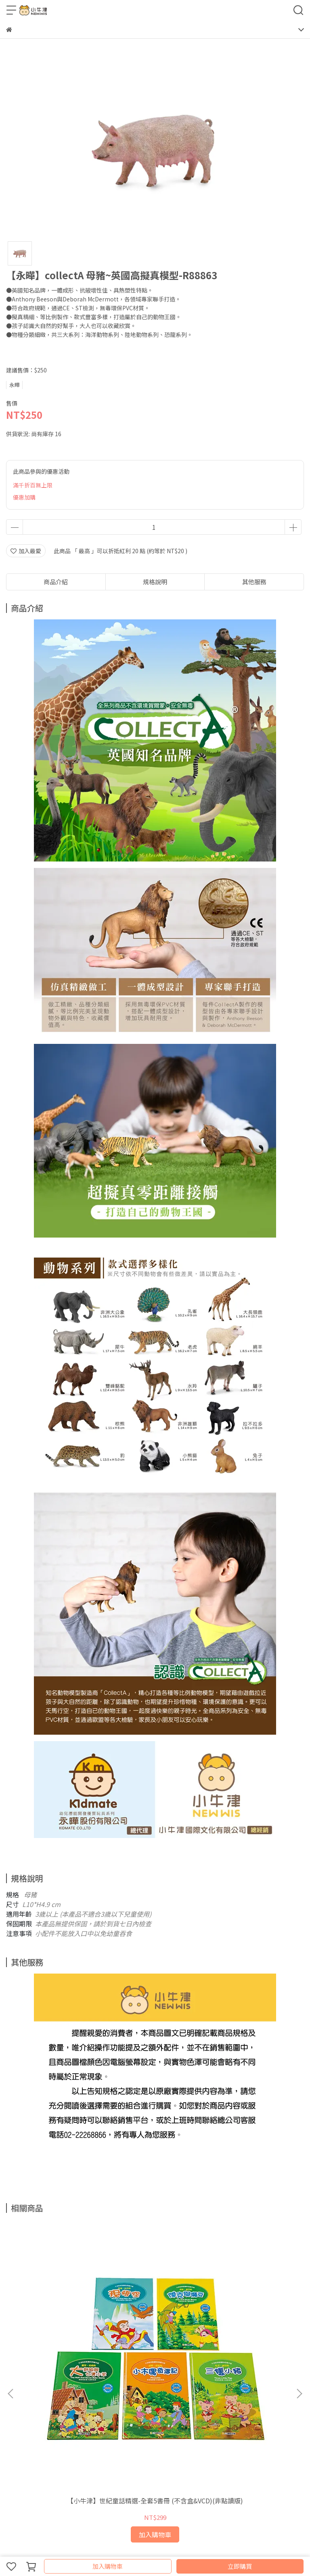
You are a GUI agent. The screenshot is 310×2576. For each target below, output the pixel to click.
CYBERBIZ (163, 2545)
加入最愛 (25, 551)
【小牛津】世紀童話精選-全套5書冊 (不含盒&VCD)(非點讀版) (61, 2317)
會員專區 (166, 2405)
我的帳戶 (112, 2405)
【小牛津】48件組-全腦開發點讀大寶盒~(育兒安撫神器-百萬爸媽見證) (154, 2317)
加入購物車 (107, 2566)
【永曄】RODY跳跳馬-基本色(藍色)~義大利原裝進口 (249, 2317)
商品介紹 (56, 581)
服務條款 (86, 2405)
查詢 (11, 2405)
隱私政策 (59, 2405)
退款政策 (32, 2405)
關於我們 (139, 2405)
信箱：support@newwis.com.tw (49, 2463)
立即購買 (240, 2566)
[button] (299, 2300)
